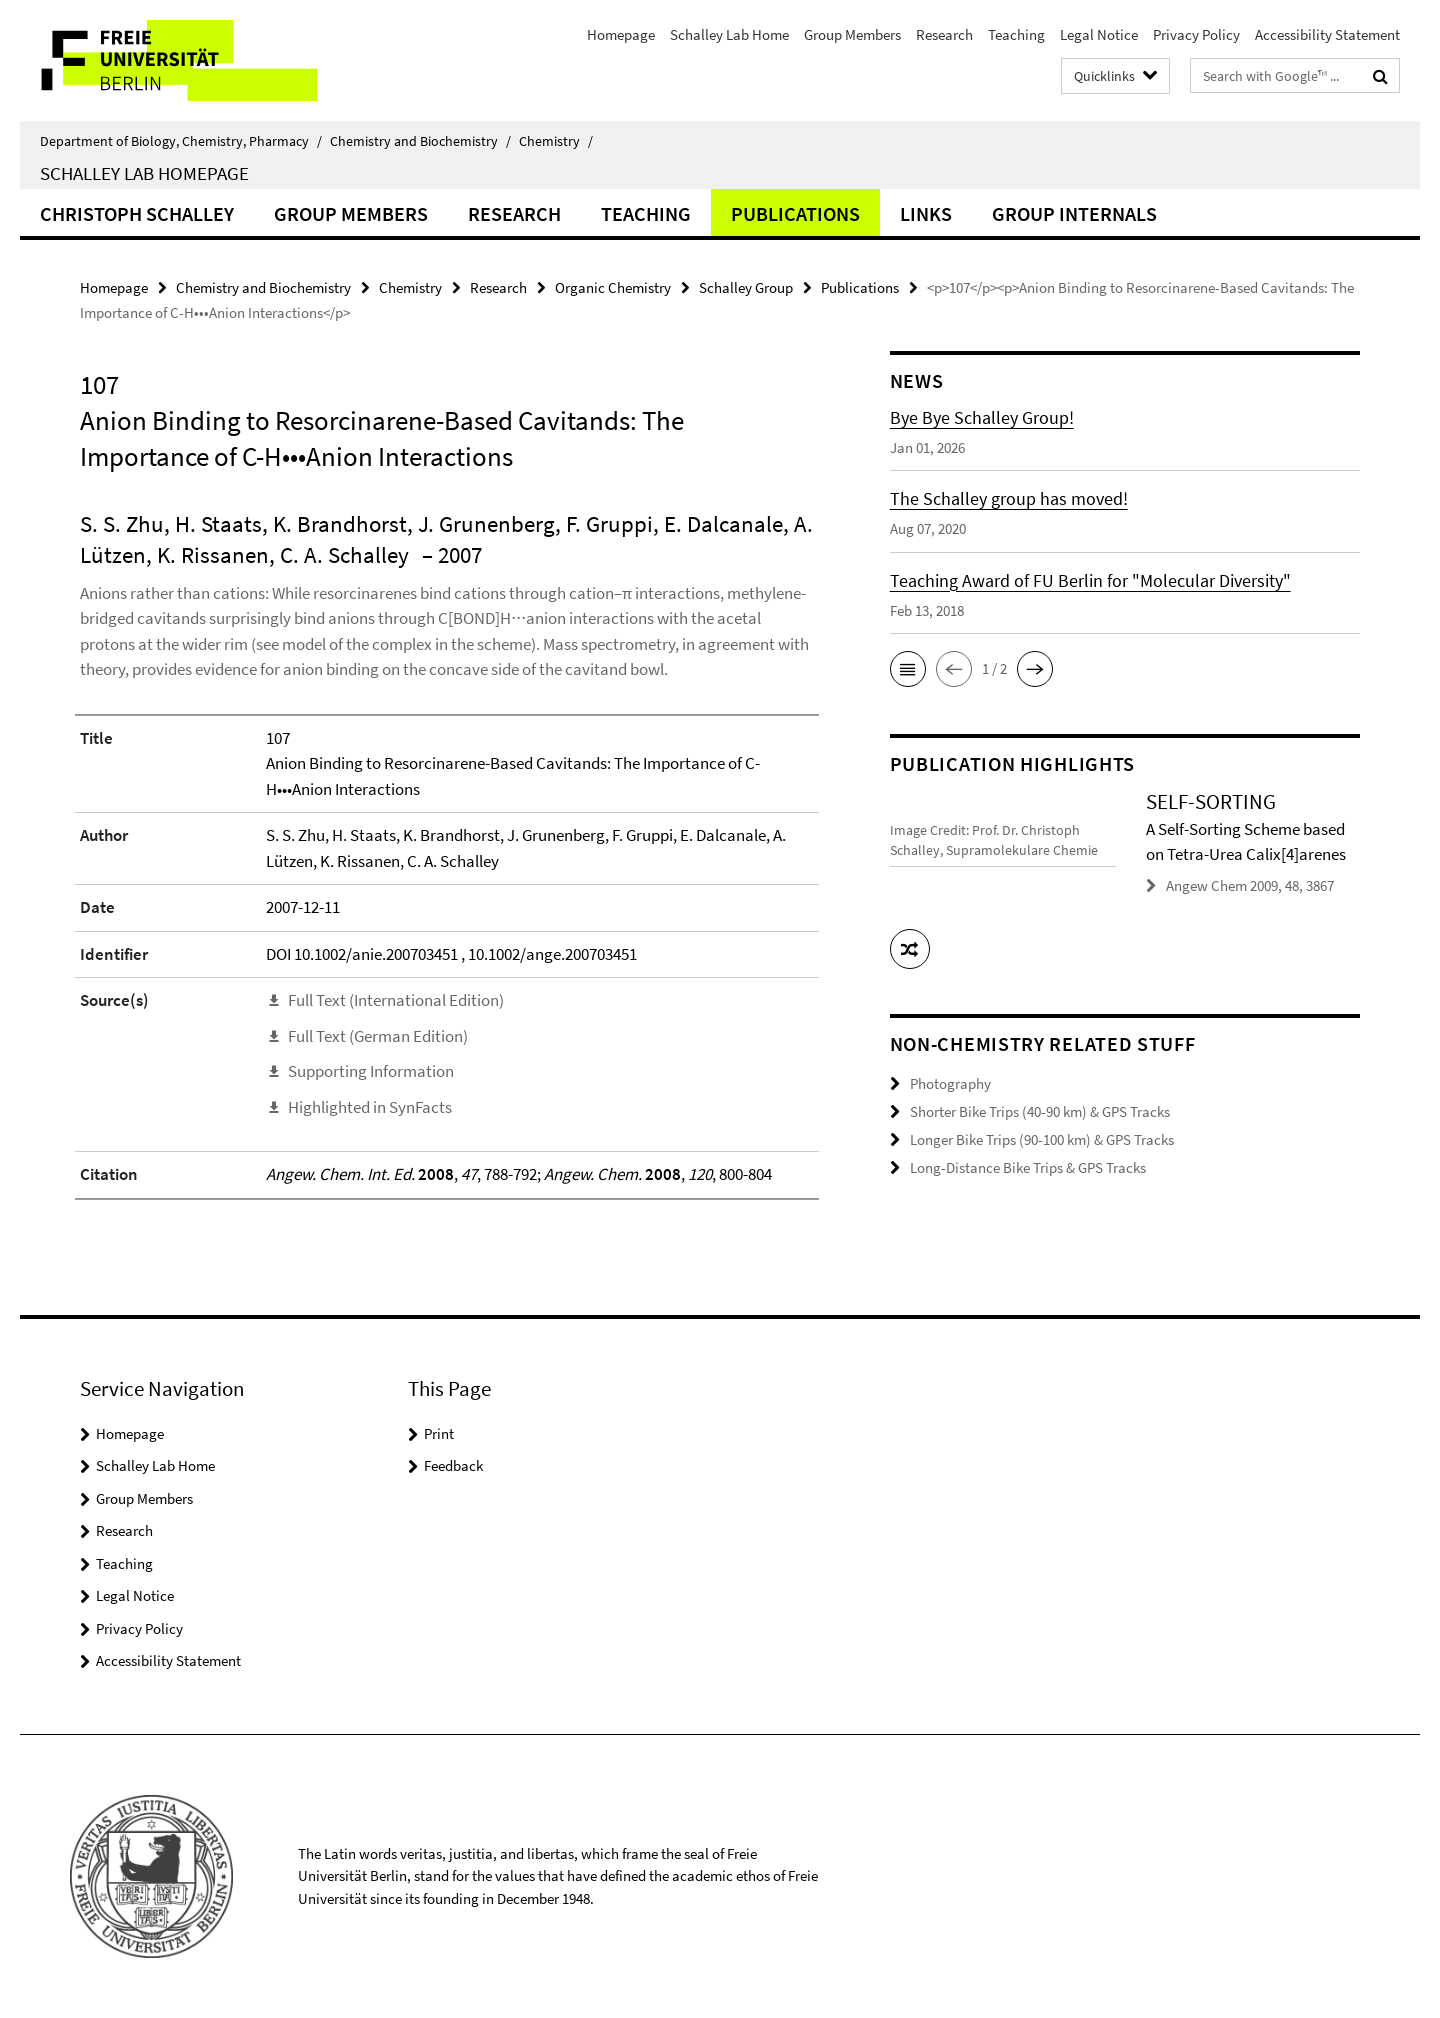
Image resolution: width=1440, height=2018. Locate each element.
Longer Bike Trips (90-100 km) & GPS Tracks (1042, 1137)
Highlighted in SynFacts (370, 1107)
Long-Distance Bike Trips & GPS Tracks (1028, 1165)
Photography (950, 1082)
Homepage (621, 34)
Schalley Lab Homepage (144, 173)
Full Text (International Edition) (396, 1000)
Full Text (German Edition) (378, 1036)
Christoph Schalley (137, 213)
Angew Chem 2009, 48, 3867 (1250, 885)
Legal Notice (1099, 34)
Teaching (1016, 34)
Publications (795, 213)
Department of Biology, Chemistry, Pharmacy (181, 141)
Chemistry (556, 141)
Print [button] (439, 1433)
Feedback (453, 1465)
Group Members (852, 34)
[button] (908, 669)
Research (944, 34)
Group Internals (1074, 213)
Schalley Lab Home (729, 34)
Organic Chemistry (613, 287)
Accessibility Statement (1327, 34)
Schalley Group (746, 287)
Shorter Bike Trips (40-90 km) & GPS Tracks (1040, 1110)
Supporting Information (371, 1071)
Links (926, 213)
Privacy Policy (1196, 34)
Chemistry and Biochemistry (420, 141)
